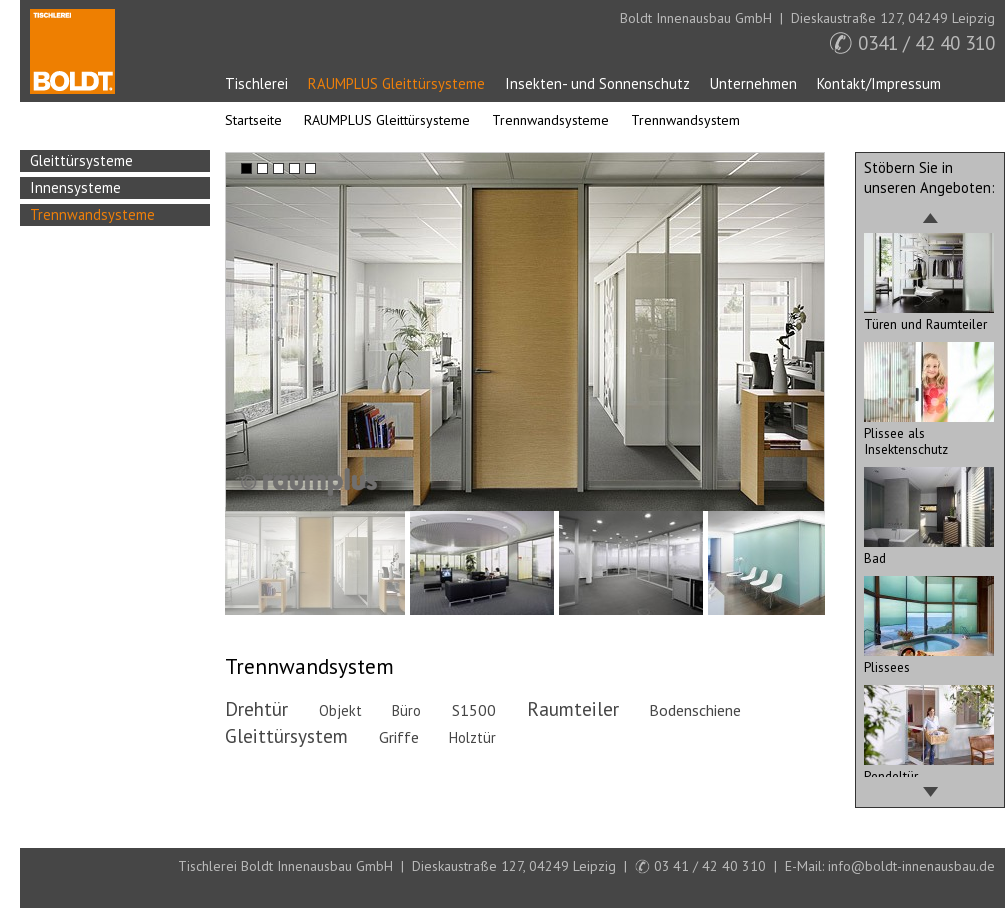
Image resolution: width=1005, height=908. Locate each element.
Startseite (72, 51)
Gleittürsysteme (81, 160)
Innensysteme (75, 187)
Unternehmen (753, 83)
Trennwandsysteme (550, 120)
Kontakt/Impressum (879, 83)
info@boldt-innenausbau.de (911, 866)
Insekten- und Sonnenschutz (597, 83)
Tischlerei (256, 83)
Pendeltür (929, 768)
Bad (929, 550)
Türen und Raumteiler (929, 316)
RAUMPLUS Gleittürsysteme (396, 83)
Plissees (929, 659)
